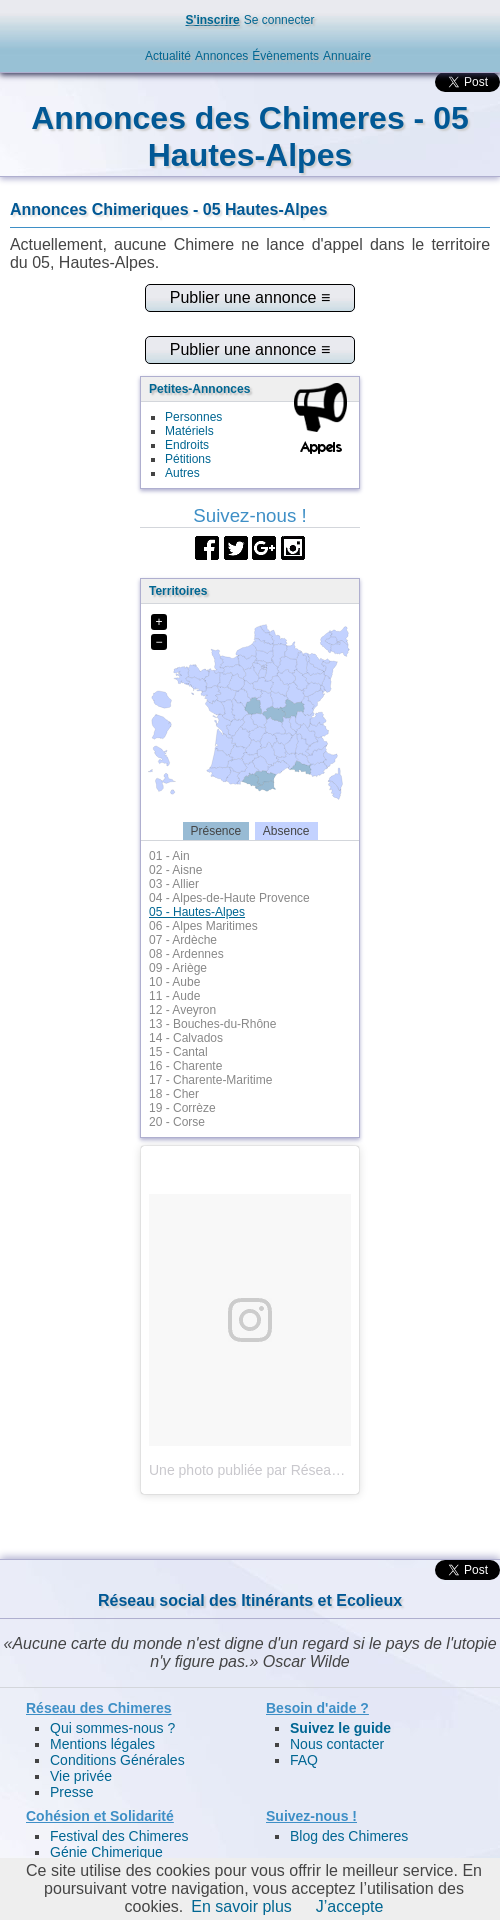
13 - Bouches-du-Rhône (212, 1024)
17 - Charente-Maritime (210, 1080)
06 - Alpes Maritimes (203, 926)
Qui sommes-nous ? (112, 1728)
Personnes (193, 417)
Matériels (189, 431)
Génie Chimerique (106, 1852)
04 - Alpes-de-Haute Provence (229, 898)
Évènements (285, 56)
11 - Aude (174, 996)
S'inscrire (213, 20)
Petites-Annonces (199, 389)
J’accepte (350, 1906)
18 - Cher (174, 1094)
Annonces (221, 56)
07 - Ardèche (183, 940)
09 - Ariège (178, 968)
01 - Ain (169, 856)
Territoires (178, 591)
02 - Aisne (175, 870)
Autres (182, 473)
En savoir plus (241, 1906)
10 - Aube (174, 982)
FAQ (304, 1760)
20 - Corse (177, 1122)
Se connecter (279, 20)
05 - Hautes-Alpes (197, 912)
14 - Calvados (186, 1038)
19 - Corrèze (182, 1108)
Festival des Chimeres (119, 1836)
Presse (72, 1792)
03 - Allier (174, 884)
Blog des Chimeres (349, 1836)
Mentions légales (102, 1744)
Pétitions (188, 459)
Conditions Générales (117, 1760)
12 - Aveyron (182, 1010)
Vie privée (81, 1776)
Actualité (168, 56)
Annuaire (347, 56)
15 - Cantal (178, 1052)
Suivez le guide (340, 1728)
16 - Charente (185, 1066)
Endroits (187, 445)
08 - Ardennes (186, 954)
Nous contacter (337, 1744)
